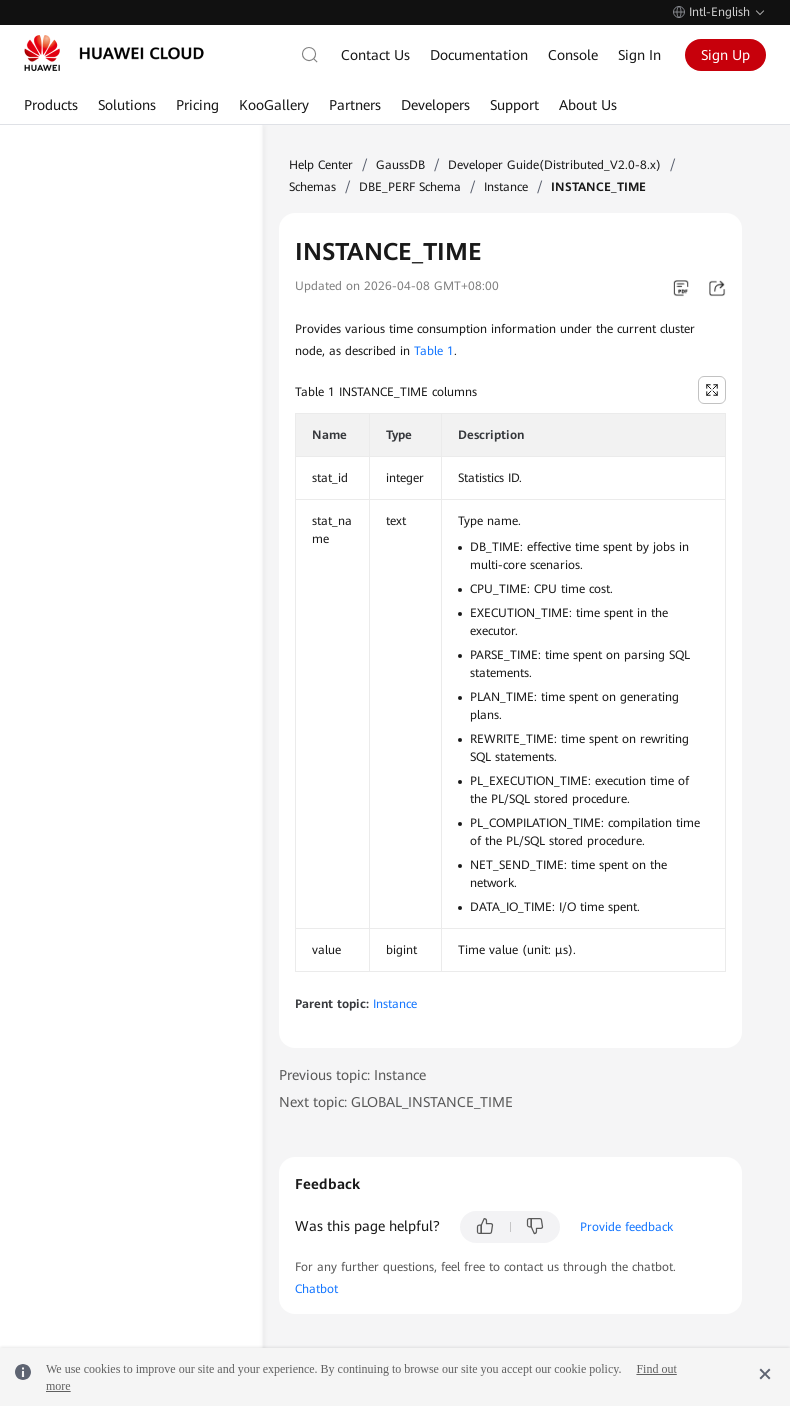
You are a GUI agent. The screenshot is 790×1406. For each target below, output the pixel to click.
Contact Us (375, 55)
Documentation (479, 55)
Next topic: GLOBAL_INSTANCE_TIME (396, 1102)
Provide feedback (626, 1227)
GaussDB (400, 165)
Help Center (321, 165)
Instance (506, 187)
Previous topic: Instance (352, 1075)
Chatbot (316, 1289)
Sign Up (725, 55)
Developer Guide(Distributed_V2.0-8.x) (554, 165)
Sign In (639, 55)
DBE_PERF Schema (410, 187)
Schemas (312, 187)
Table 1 (434, 351)
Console (573, 55)
